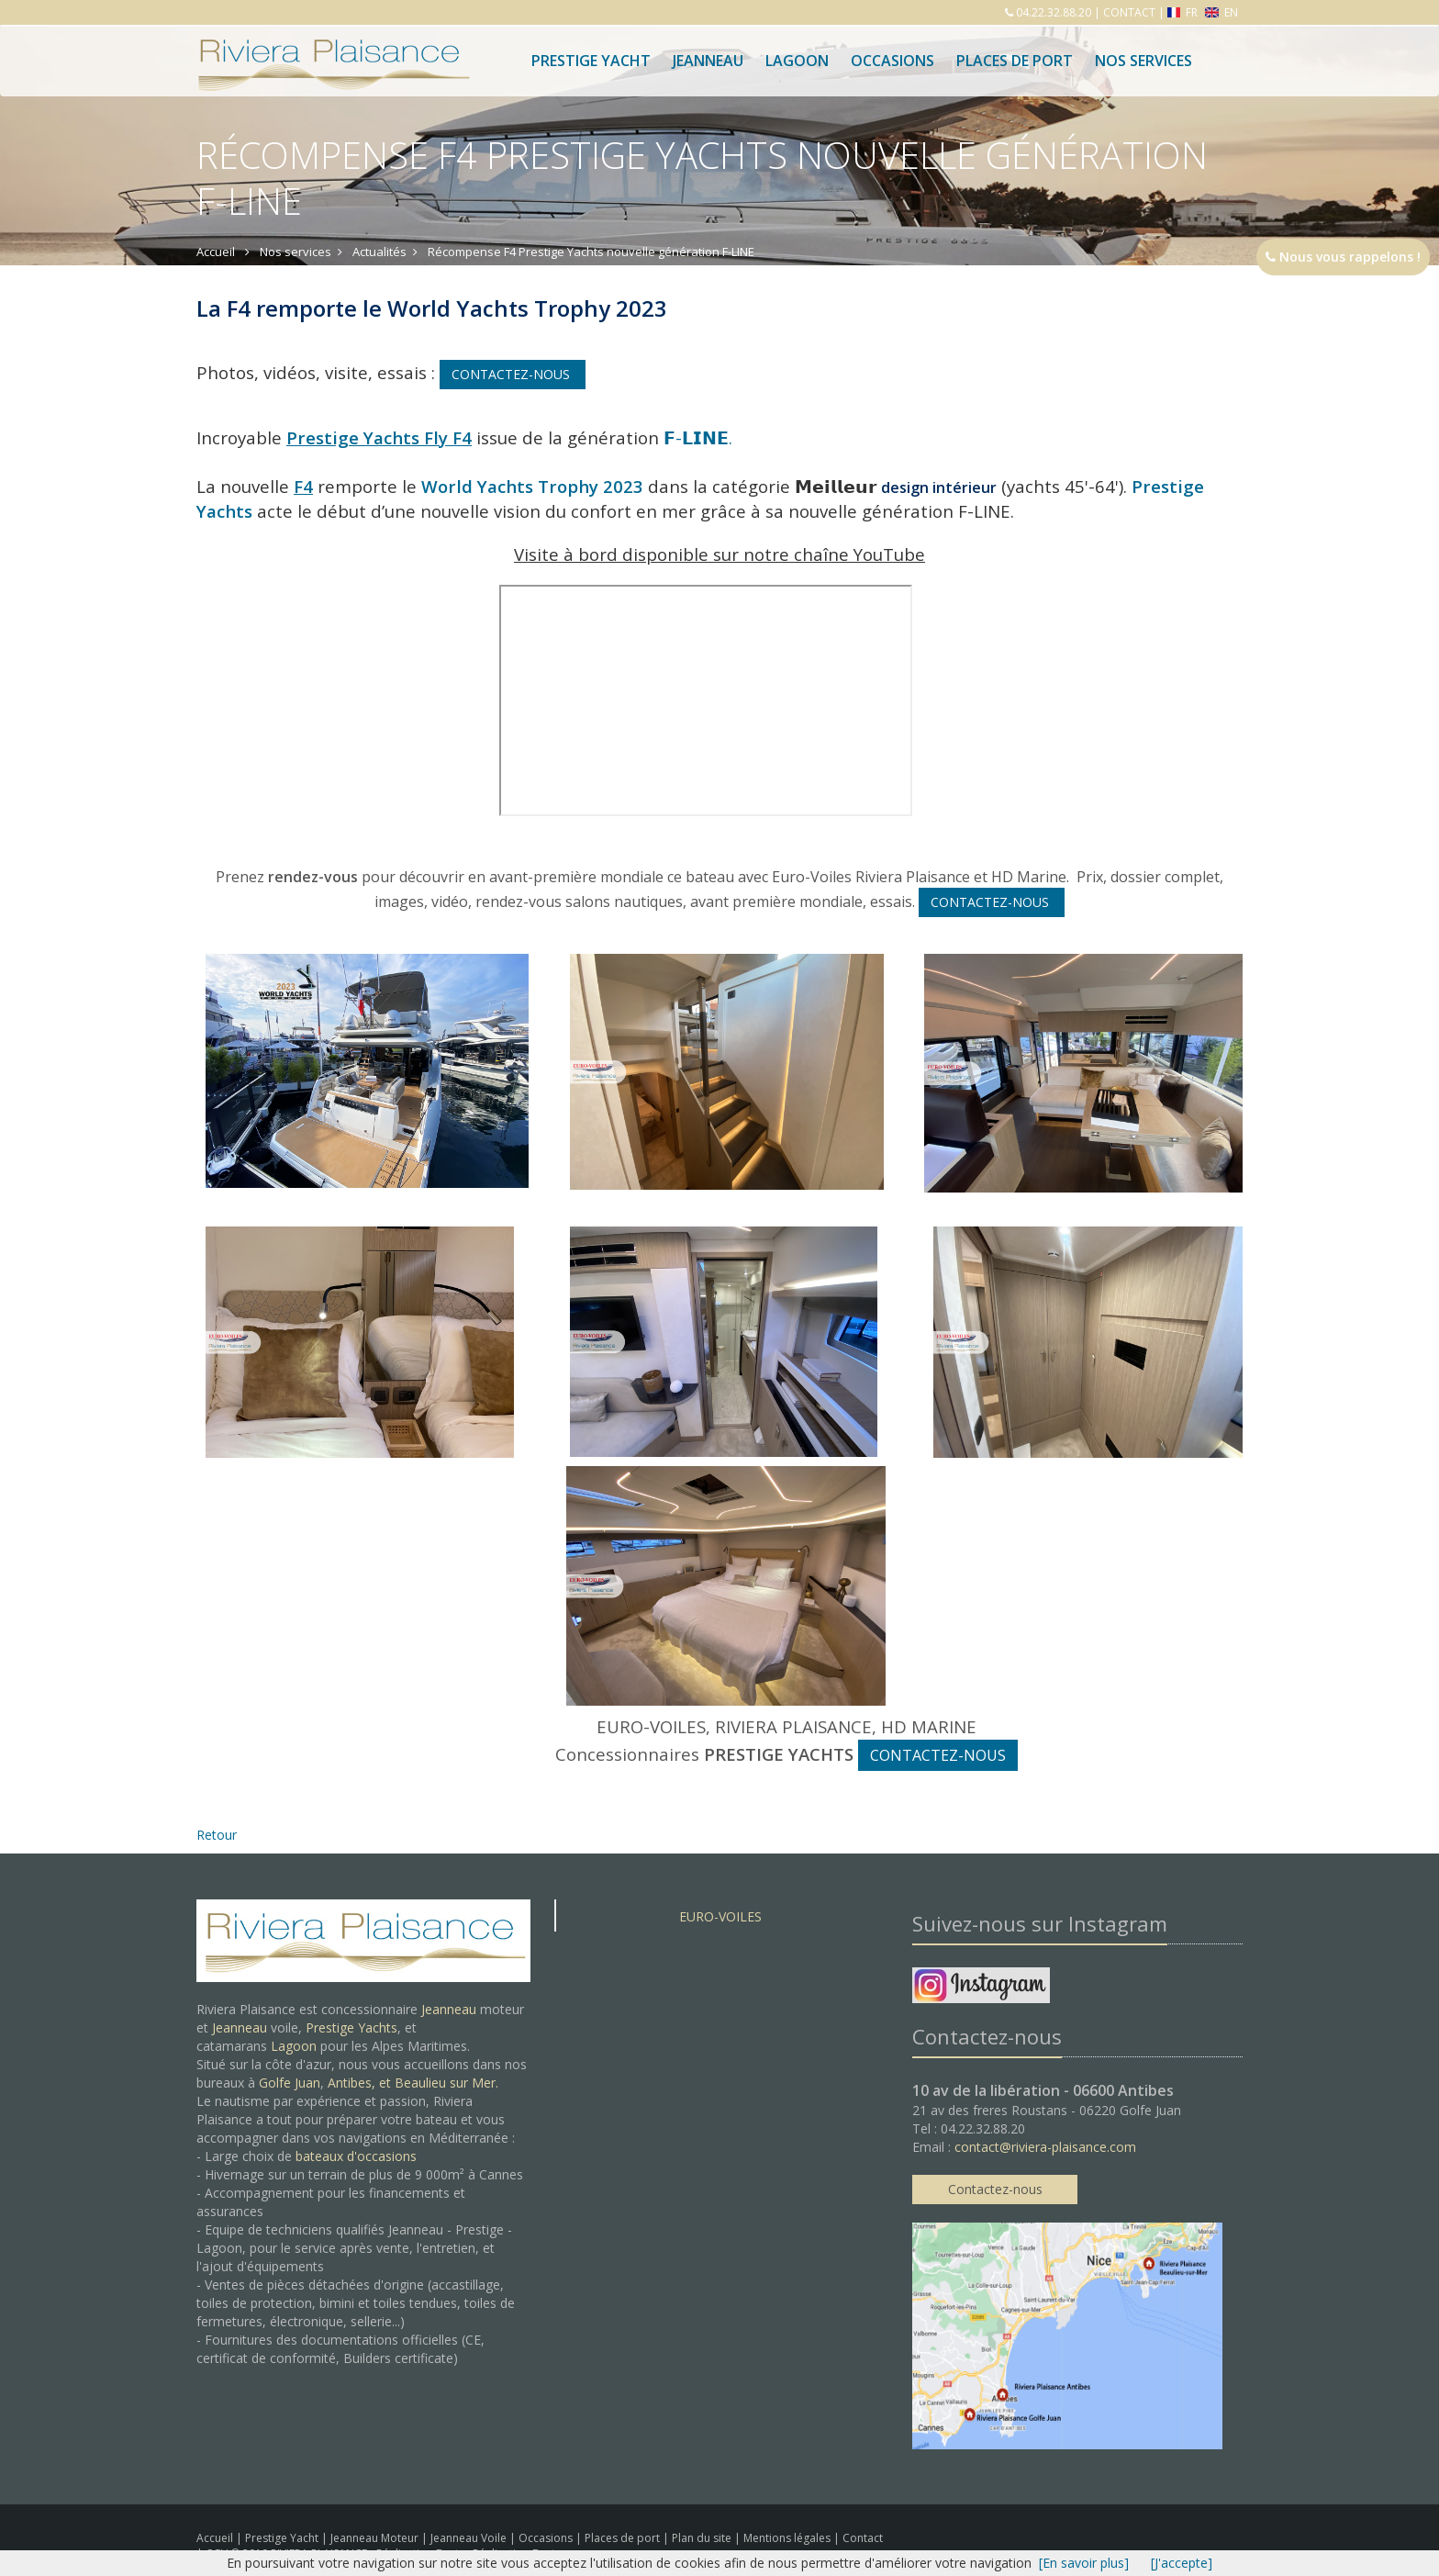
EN (1221, 12)
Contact (862, 2538)
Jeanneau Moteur (375, 2538)
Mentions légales (788, 2538)
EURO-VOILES (720, 1916)
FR (1184, 12)
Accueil (214, 2538)
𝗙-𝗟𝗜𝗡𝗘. (700, 437)
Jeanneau (708, 60)
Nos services (1143, 60)
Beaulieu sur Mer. (446, 2082)
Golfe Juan (289, 2082)
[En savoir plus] (1084, 2562)
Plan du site (703, 2538)
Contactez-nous (995, 2189)
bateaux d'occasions (356, 2156)
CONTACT (1129, 12)
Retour (216, 1834)
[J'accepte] (1181, 2562)
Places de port (624, 2538)
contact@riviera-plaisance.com (1045, 2147)
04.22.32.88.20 (1052, 12)
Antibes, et (361, 2082)
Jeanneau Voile (469, 2538)
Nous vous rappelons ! (1343, 256)
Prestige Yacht (591, 60)
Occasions (892, 60)
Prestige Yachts (351, 2027)
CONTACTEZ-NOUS (513, 374)
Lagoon (294, 2046)
